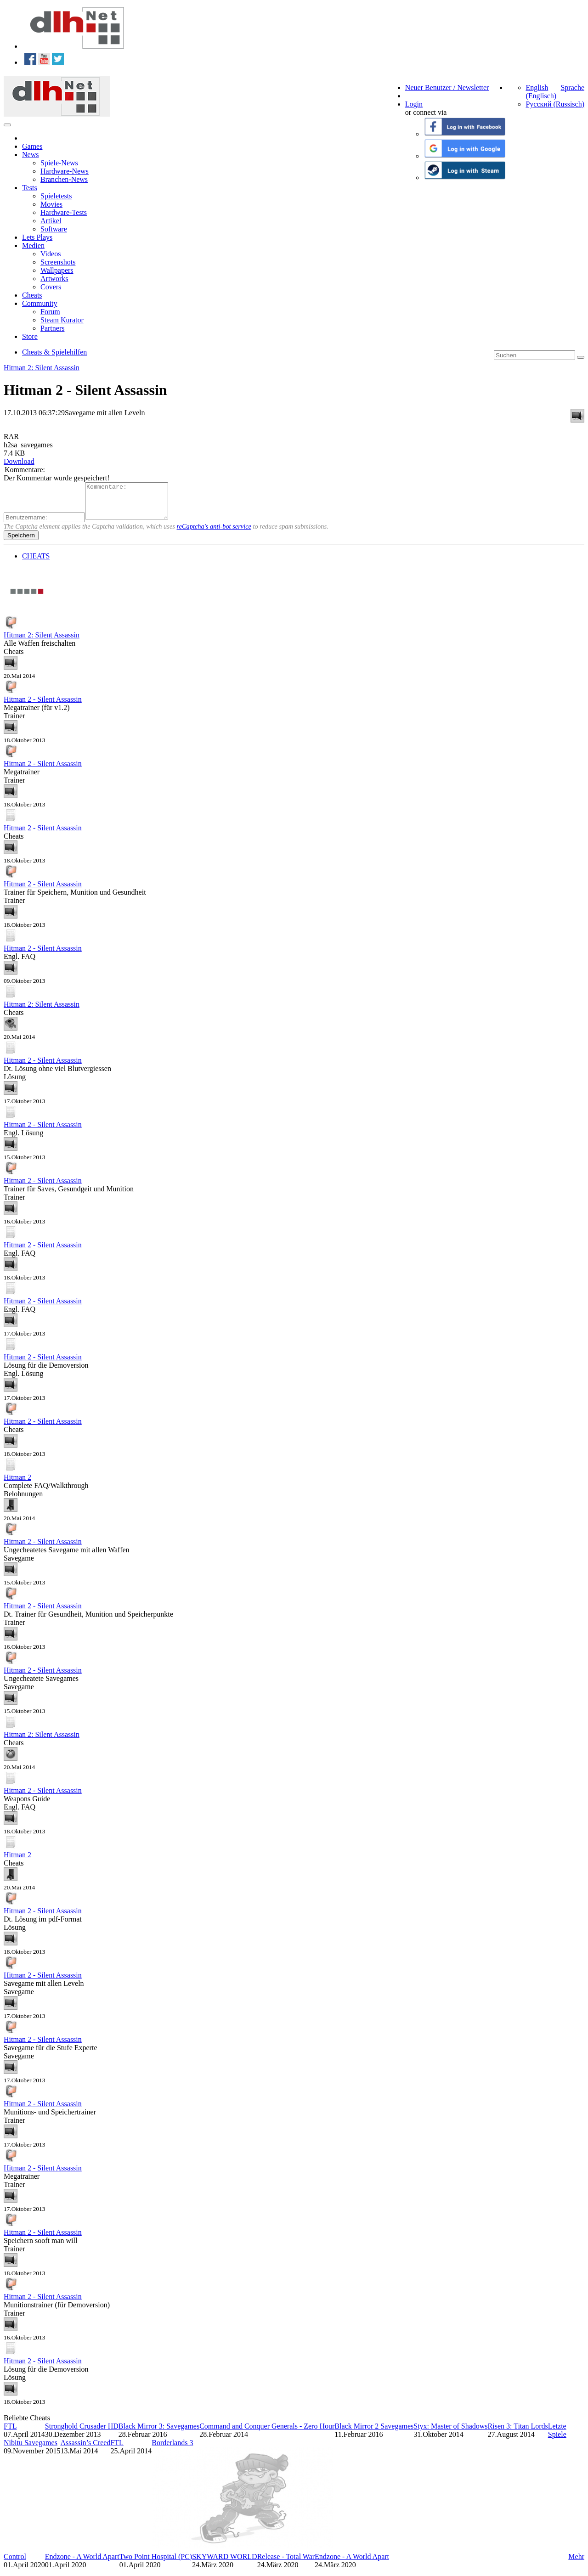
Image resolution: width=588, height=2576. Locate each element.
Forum (50, 312)
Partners (52, 328)
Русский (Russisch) (555, 104)
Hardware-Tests (63, 212)
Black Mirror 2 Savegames (373, 2433)
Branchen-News (64, 179)
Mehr (576, 2563)
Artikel (50, 221)
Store (30, 336)
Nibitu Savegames (30, 2449)
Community (39, 303)
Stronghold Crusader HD (82, 2433)
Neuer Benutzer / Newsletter (447, 87)
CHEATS (36, 563)
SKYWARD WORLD (224, 2563)
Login (414, 104)
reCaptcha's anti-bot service (214, 533)
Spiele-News (59, 163)
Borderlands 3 (172, 2449)
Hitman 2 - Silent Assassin (43, 706)
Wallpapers (57, 270)
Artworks (54, 278)
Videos (50, 254)
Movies (51, 204)
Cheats (32, 295)
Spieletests (56, 196)
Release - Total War (286, 2563)
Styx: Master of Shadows (450, 2433)
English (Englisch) (541, 92)
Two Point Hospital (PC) (155, 2563)
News (30, 154)
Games (32, 146)
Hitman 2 (17, 1484)
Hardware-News (64, 171)
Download (19, 461)
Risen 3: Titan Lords (518, 2433)
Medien (33, 245)
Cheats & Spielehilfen (54, 352)
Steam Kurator (62, 320)
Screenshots (57, 262)
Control (15, 2563)
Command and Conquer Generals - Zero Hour (266, 2433)
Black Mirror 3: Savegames (159, 2433)
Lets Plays (37, 237)
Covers (50, 287)
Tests (29, 188)
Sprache (572, 87)
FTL (10, 2433)
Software (53, 229)
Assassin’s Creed (86, 2449)
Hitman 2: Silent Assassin (41, 368)
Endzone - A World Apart (82, 2563)
